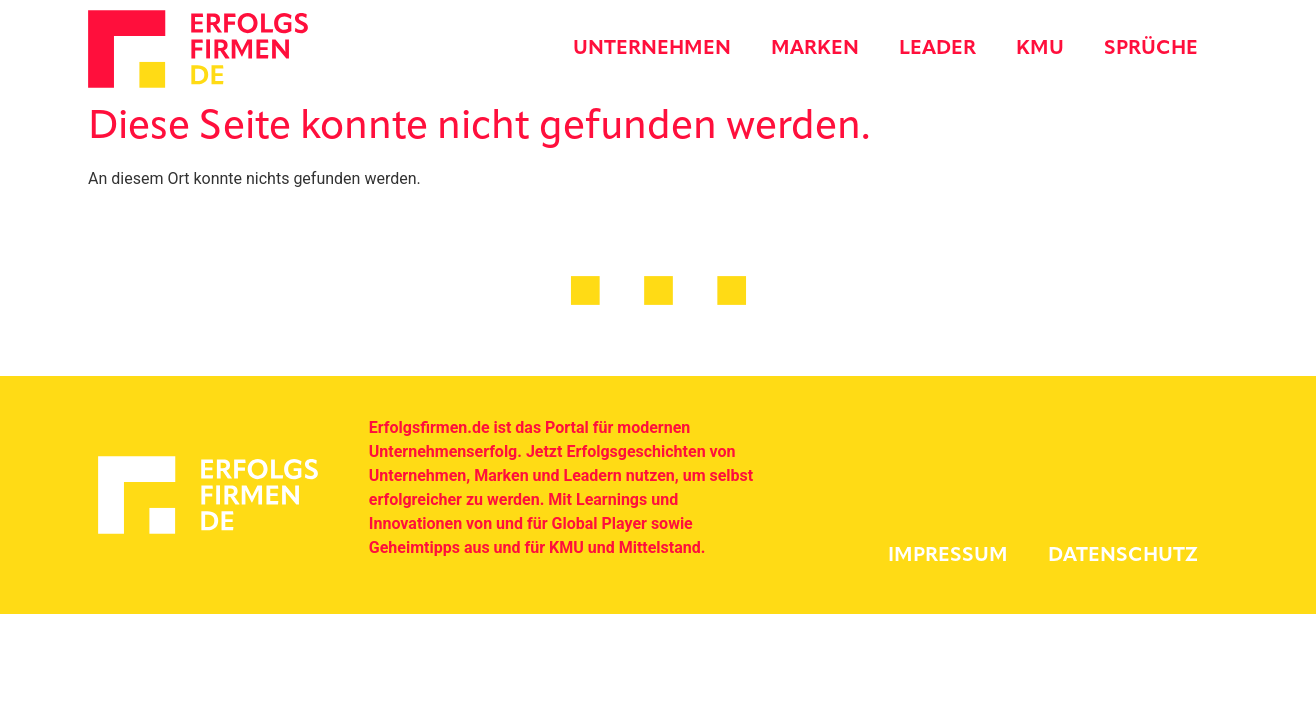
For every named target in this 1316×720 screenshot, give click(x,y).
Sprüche (1151, 49)
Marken (815, 49)
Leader (937, 49)
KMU (1040, 49)
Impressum (948, 556)
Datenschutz (1123, 556)
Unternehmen (652, 49)
